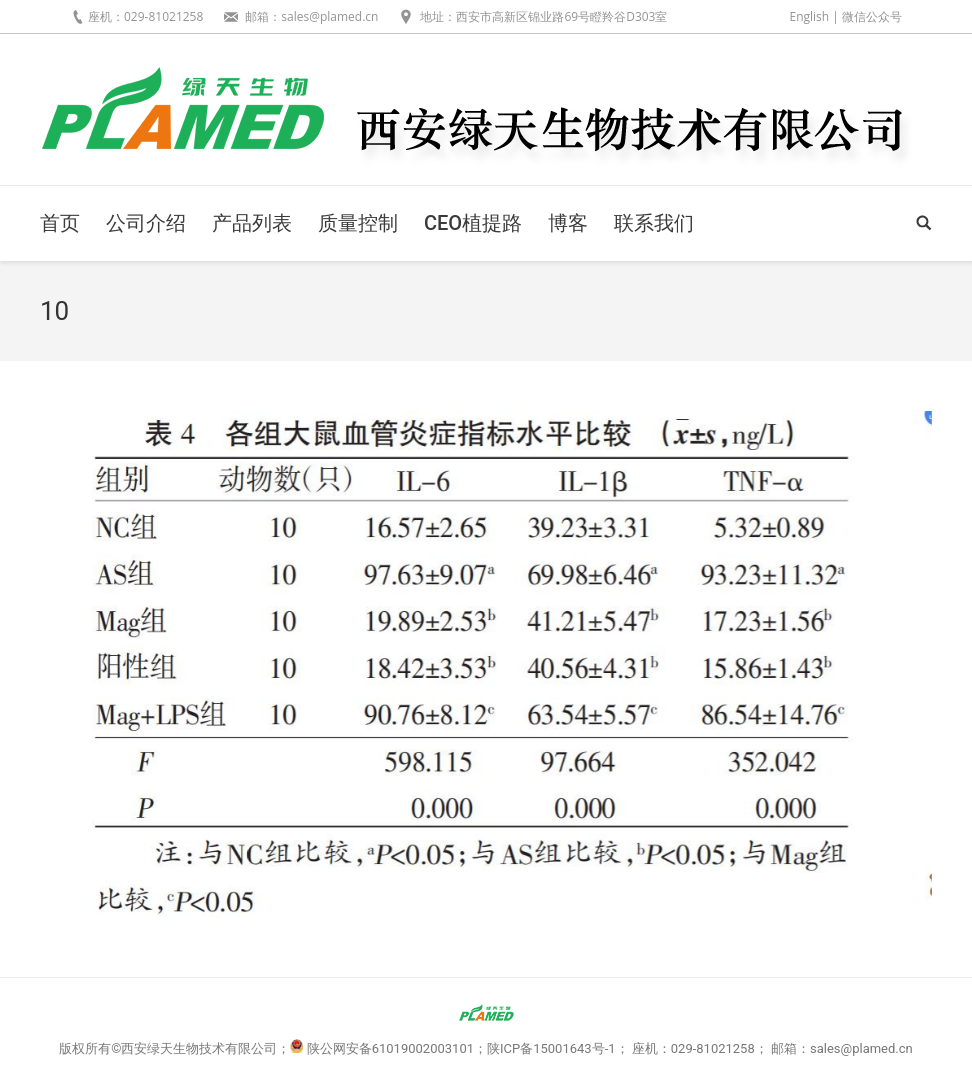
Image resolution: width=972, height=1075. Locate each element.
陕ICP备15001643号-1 (551, 1048)
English (809, 16)
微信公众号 (872, 16)
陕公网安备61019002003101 (390, 1048)
